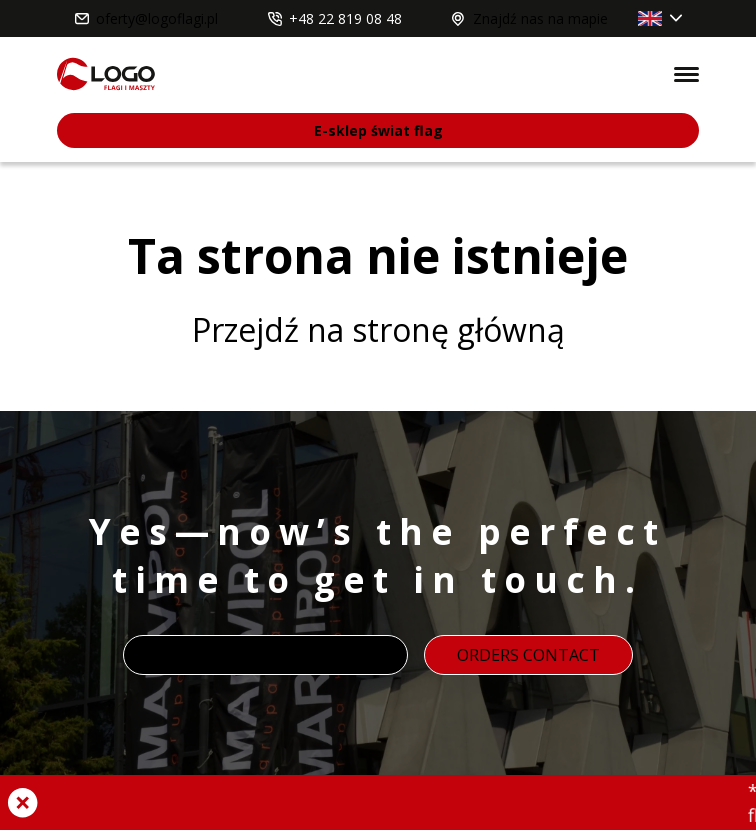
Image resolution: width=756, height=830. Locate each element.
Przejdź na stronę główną (378, 329)
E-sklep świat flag (378, 130)
